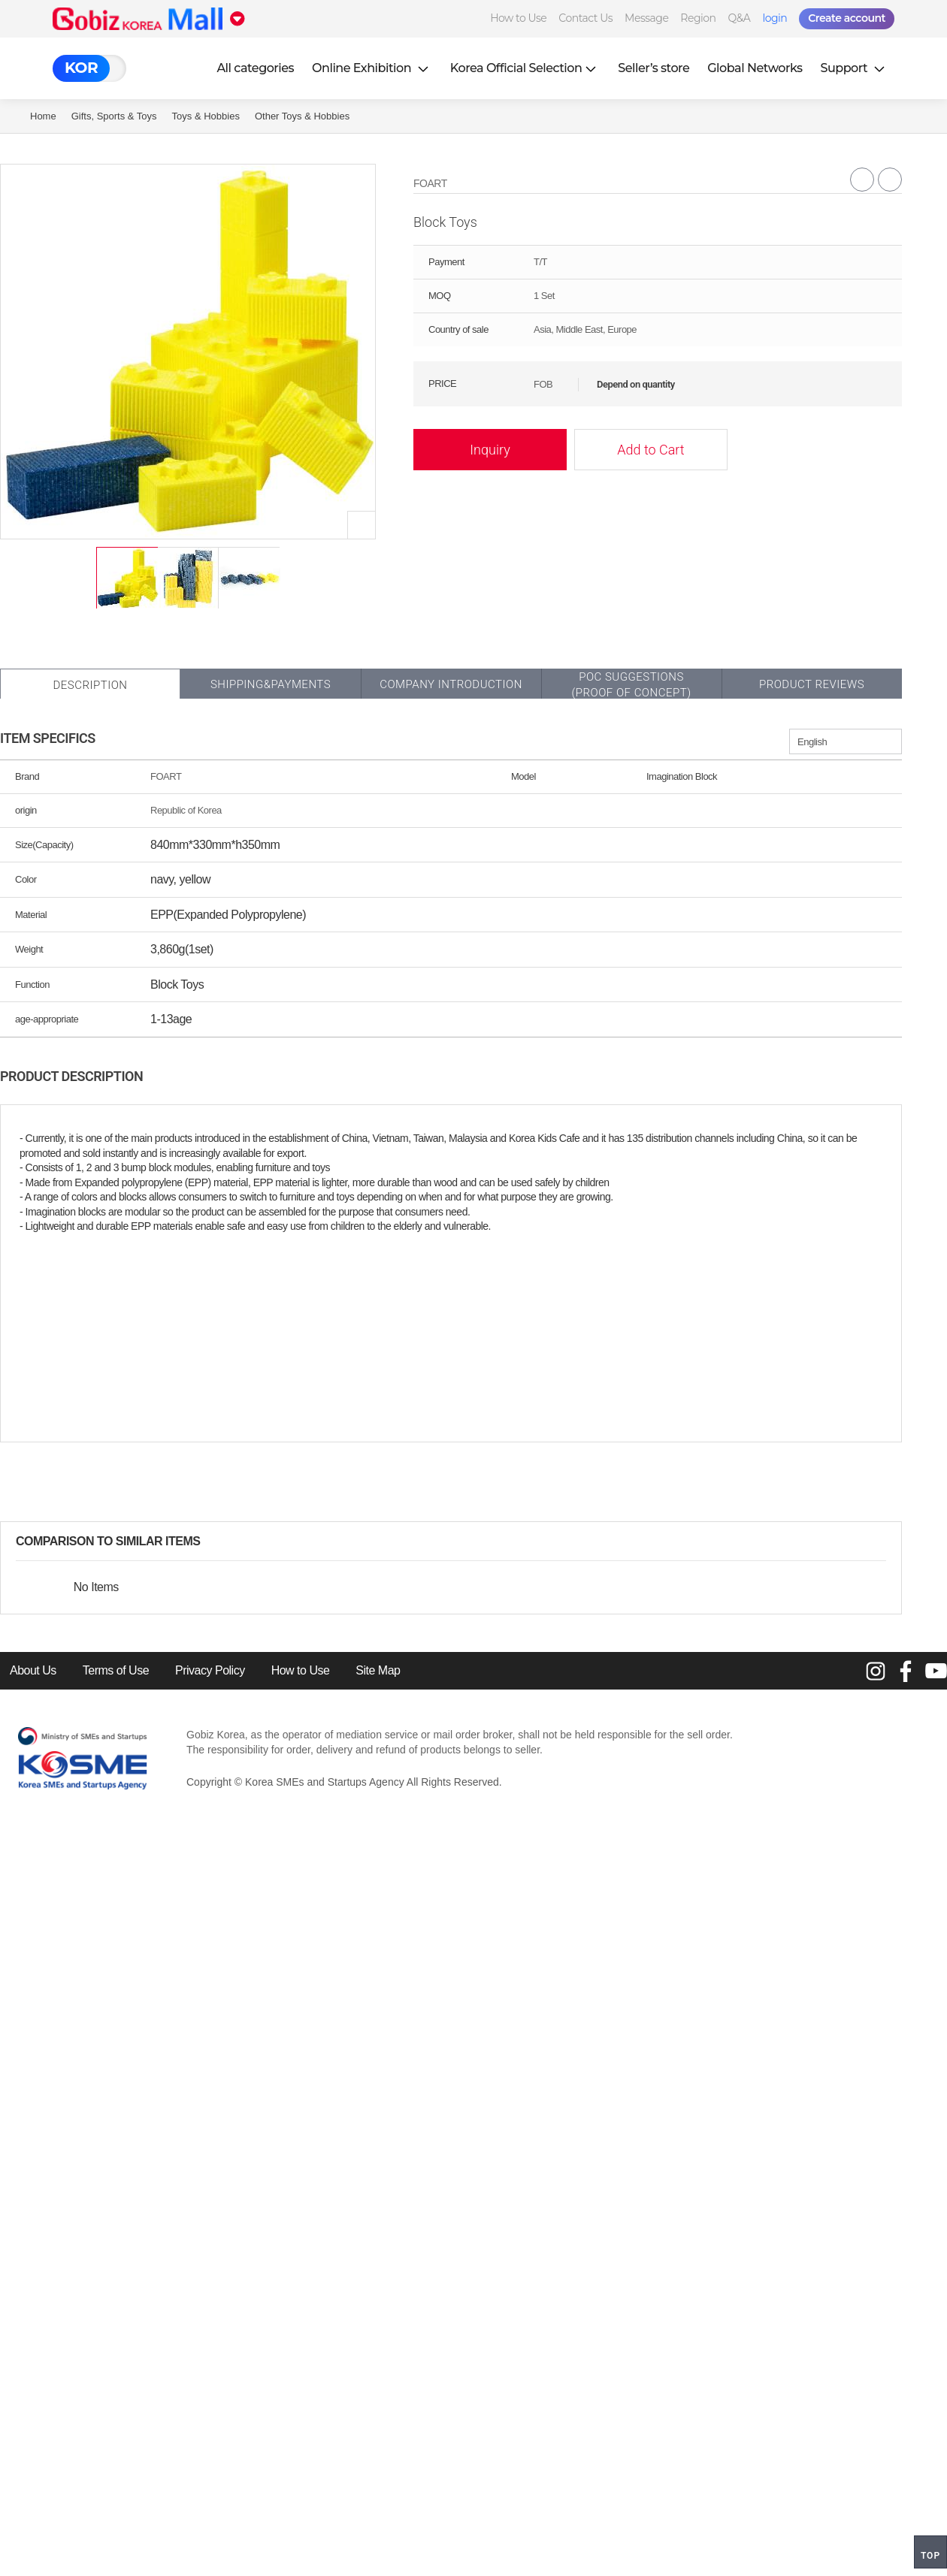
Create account (846, 18)
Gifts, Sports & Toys (114, 116)
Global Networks (754, 68)
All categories (255, 68)
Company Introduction (451, 684)
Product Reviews (811, 684)
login (774, 18)
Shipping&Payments (270, 684)
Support (854, 68)
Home (43, 116)
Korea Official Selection (525, 68)
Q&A (739, 18)
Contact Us (585, 18)
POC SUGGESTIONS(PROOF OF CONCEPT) (631, 684)
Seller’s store (653, 68)
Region (698, 18)
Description (90, 685)
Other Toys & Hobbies (302, 116)
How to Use (518, 18)
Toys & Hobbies (206, 116)
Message (646, 18)
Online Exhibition (372, 68)
